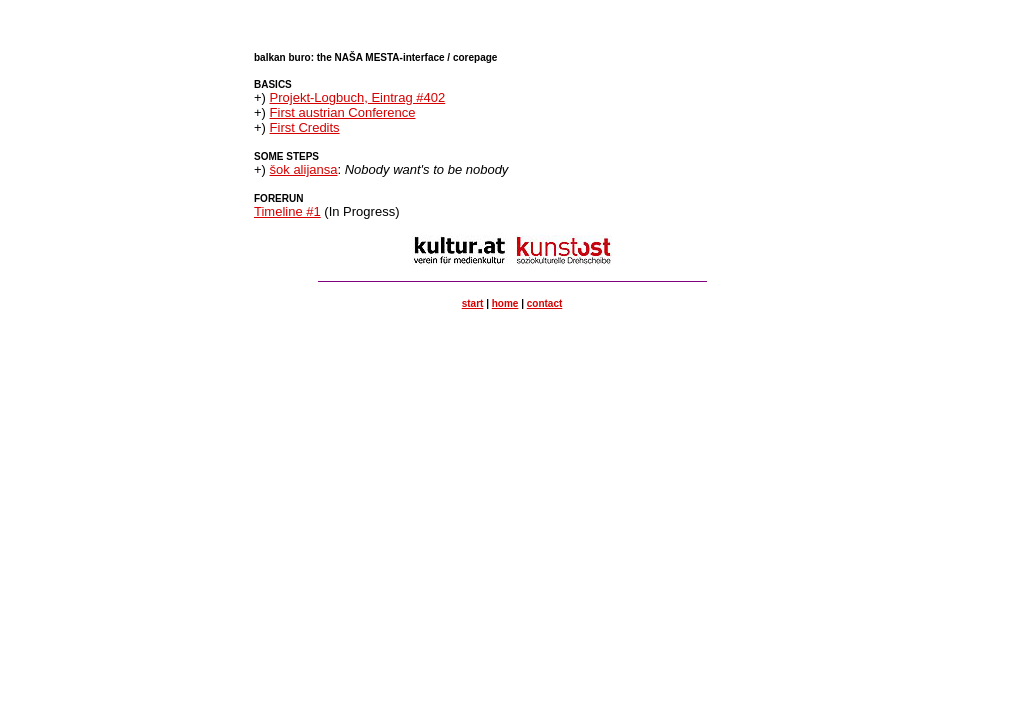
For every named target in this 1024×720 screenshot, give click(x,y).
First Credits (305, 127)
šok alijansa (304, 169)
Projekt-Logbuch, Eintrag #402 (358, 97)
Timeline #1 (287, 211)
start (473, 303)
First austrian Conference (343, 112)
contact (545, 303)
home (505, 303)
